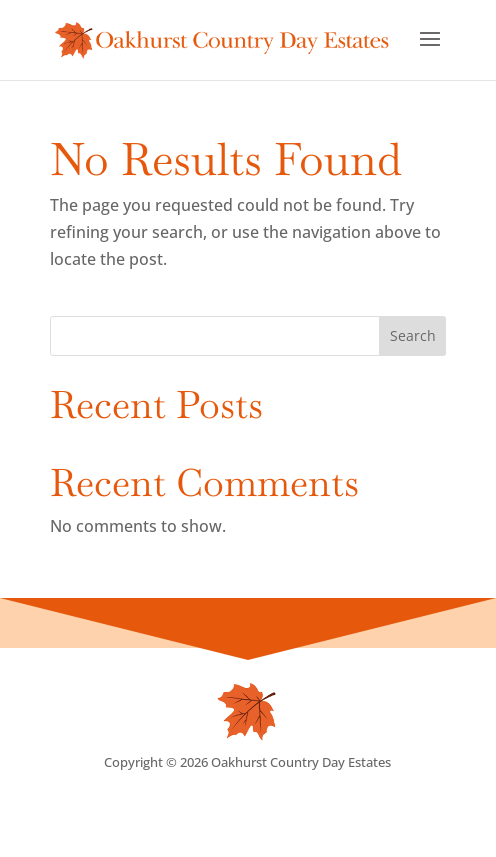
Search (413, 335)
